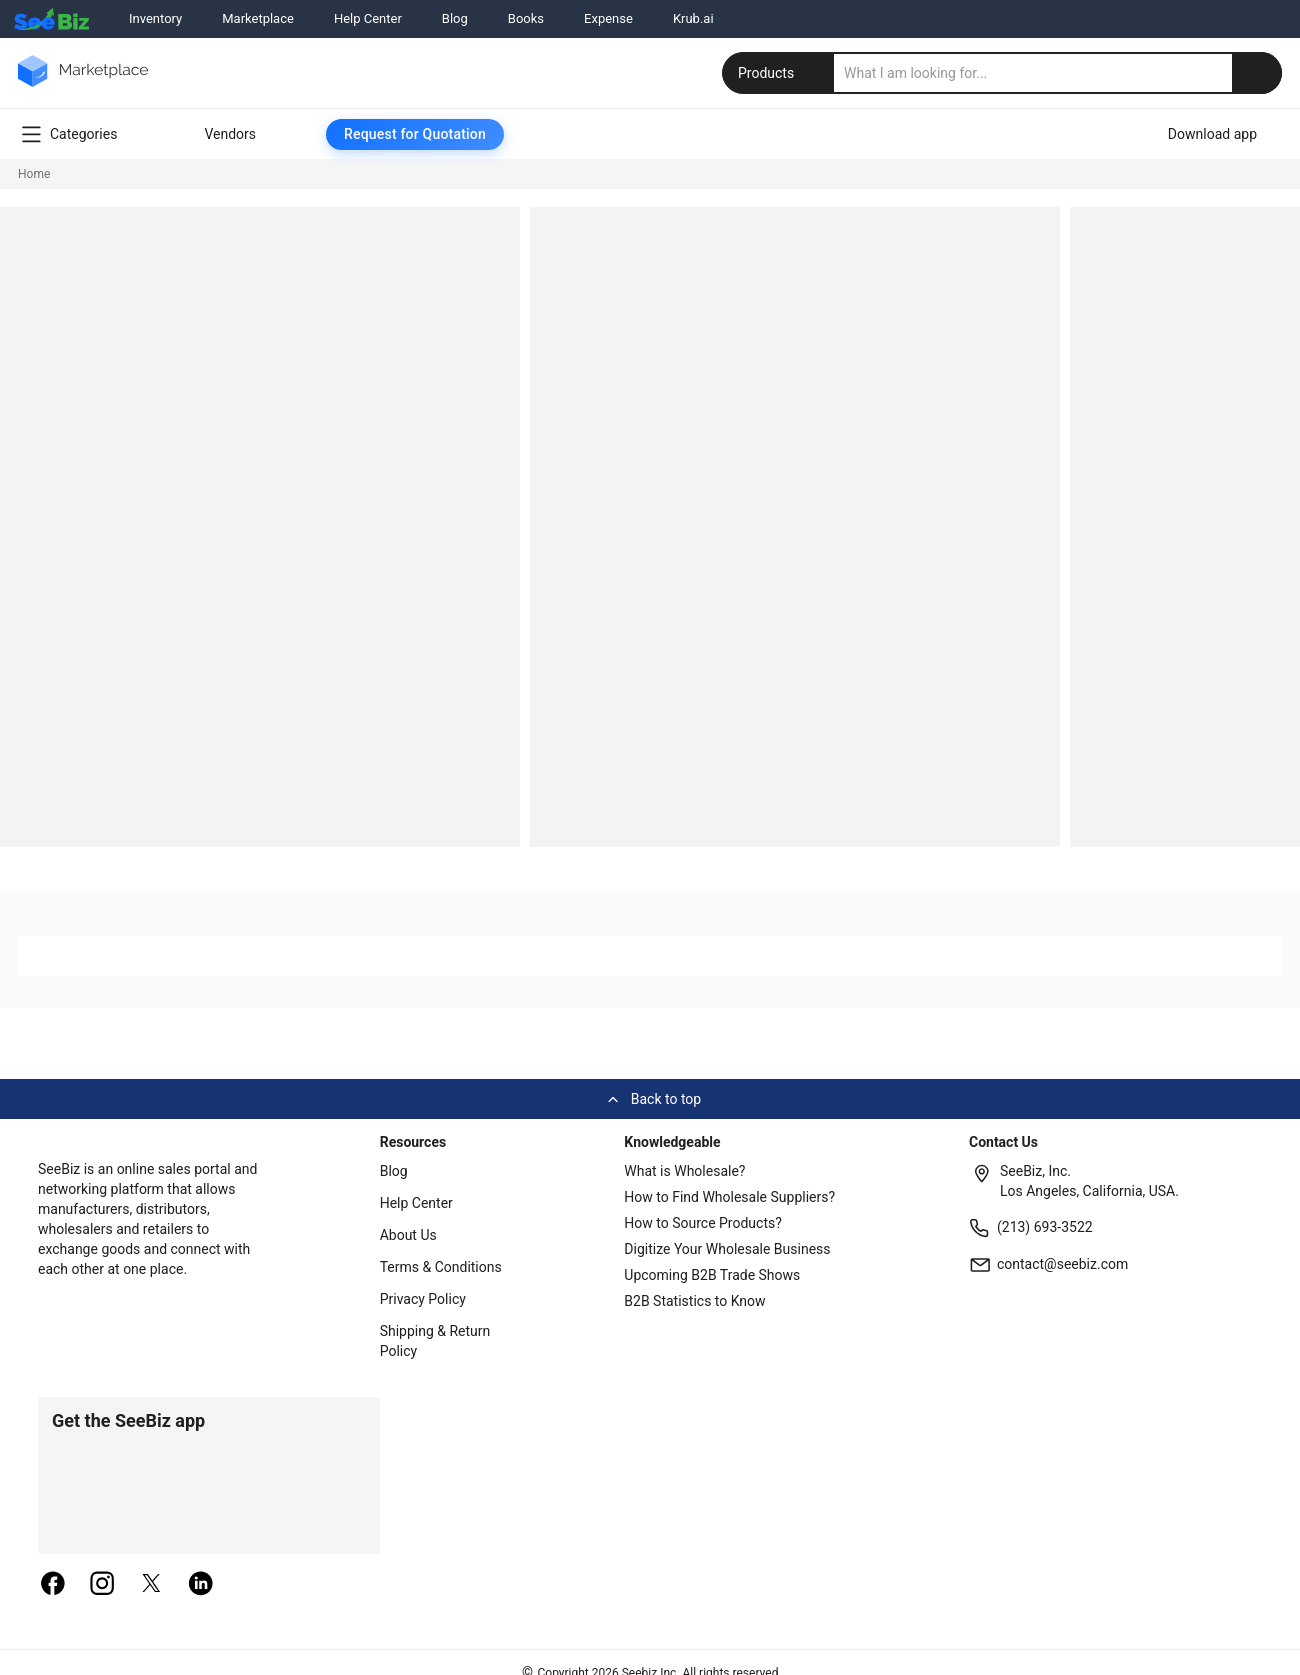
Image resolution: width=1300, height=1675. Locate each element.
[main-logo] (83, 85)
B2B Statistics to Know (694, 1301)
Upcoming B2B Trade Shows (712, 1275)
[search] (1058, 73)
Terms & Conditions (441, 1267)
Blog (455, 18)
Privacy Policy (423, 1299)
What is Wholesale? (684, 1171)
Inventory (155, 18)
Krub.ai (693, 18)
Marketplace (258, 18)
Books (526, 18)
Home (34, 174)
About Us (408, 1235)
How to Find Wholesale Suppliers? (729, 1197)
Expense (608, 18)
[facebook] (53, 1585)
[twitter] (152, 1585)
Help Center (368, 18)
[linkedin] (201, 1585)
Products (780, 73)
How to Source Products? (703, 1223)
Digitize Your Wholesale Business (727, 1249)
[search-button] (1257, 73)
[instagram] (102, 1585)
